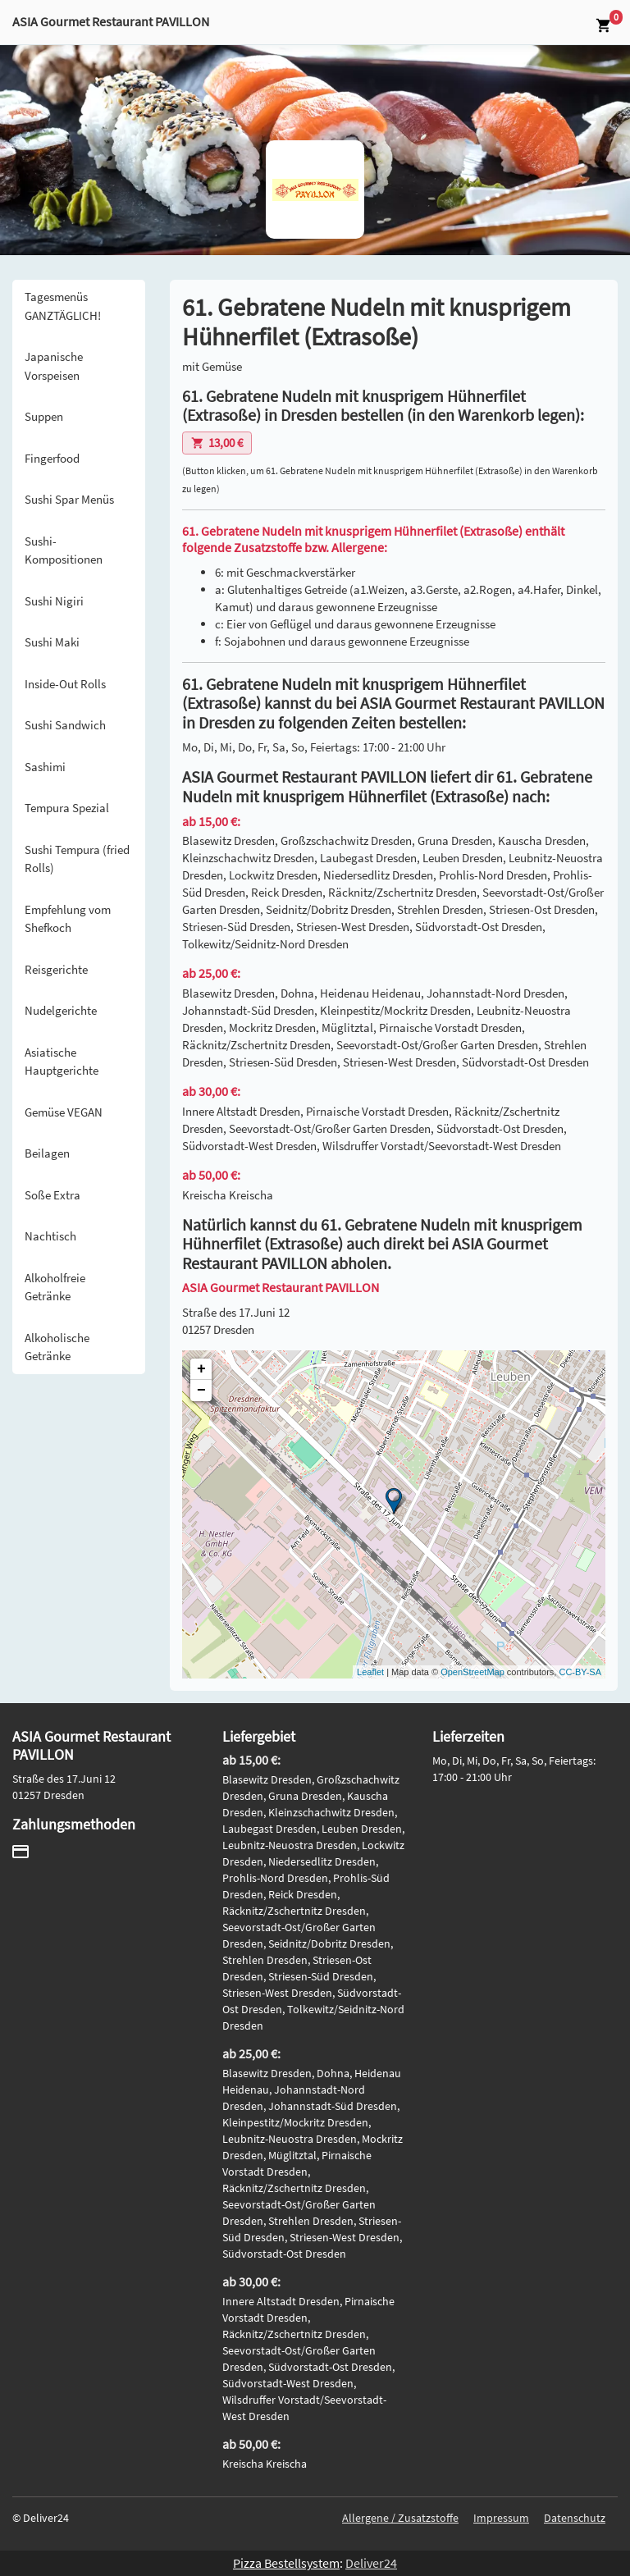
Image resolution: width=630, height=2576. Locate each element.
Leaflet (370, 1672)
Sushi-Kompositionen (64, 550)
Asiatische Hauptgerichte (61, 1061)
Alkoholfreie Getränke (55, 1287)
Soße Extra (52, 1195)
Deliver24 (371, 2563)
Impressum (501, 2517)
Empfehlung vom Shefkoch (68, 919)
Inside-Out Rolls (65, 684)
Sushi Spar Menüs (69, 499)
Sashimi (45, 766)
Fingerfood (52, 458)
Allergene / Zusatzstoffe (400, 2517)
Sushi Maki (52, 642)
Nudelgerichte (61, 1010)
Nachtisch (50, 1236)
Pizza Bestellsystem (286, 2563)
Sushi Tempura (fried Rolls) (77, 859)
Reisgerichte (56, 969)
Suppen (44, 416)
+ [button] (201, 1369)
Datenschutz (574, 2517)
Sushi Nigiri (54, 601)
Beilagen (47, 1153)
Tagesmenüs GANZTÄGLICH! (63, 306)
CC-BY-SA (580, 1672)
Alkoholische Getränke (57, 1347)
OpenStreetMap (472, 1672)
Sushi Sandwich (65, 725)
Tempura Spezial (67, 807)
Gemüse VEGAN (64, 1112)
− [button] (201, 1390)
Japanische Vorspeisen (54, 366)
